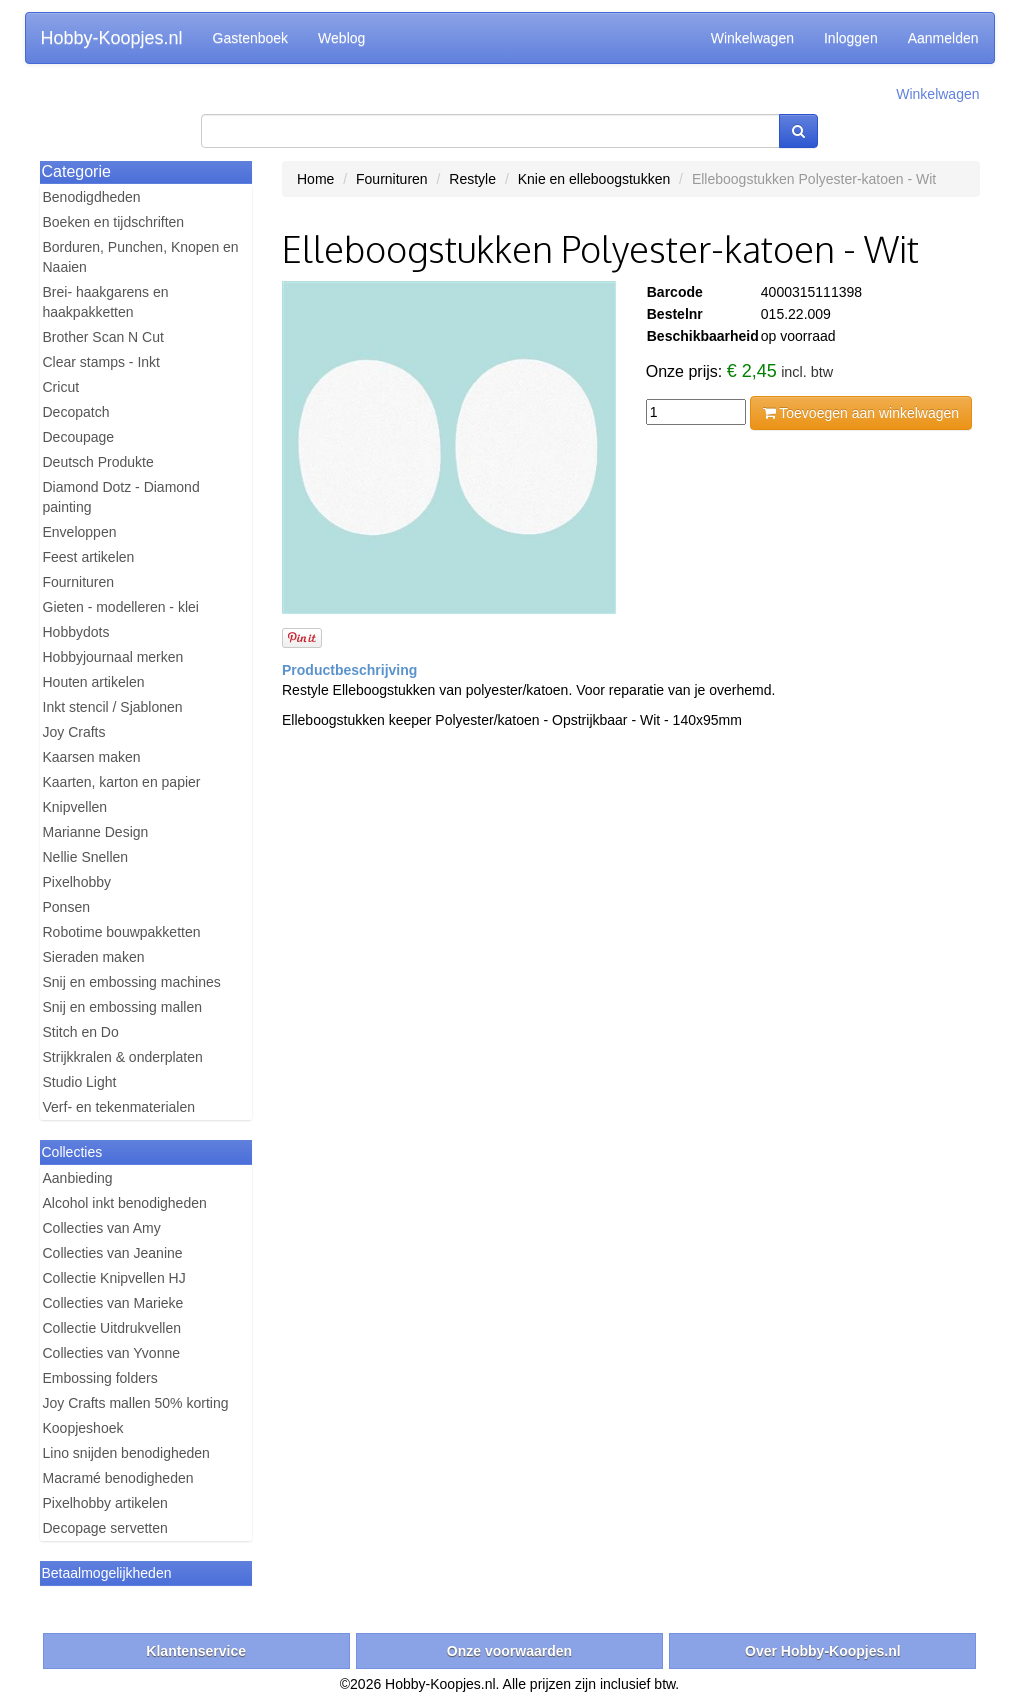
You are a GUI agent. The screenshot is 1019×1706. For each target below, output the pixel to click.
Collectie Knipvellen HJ (114, 1278)
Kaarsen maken (92, 757)
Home (315, 179)
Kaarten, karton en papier (122, 782)
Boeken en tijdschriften (114, 222)
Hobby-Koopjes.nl (112, 38)
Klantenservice (196, 1651)
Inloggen (851, 38)
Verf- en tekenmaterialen (119, 1107)
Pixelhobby (77, 882)
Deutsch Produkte (98, 462)
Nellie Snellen (86, 857)
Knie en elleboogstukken (594, 179)
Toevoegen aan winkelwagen (861, 413)
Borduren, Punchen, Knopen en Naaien (141, 257)
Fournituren (79, 582)
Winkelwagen (752, 38)
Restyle (472, 179)
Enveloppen (80, 532)
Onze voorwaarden (509, 1651)
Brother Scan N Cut (103, 337)
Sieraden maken (94, 957)
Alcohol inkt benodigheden (125, 1203)
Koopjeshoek (83, 1428)
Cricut (61, 387)
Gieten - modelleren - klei (121, 607)
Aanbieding (78, 1178)
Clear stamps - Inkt (101, 362)
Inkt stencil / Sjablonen (113, 707)
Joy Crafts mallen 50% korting (136, 1403)
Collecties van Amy (102, 1228)
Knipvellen (75, 807)
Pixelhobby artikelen (105, 1503)
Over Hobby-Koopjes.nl (823, 1651)
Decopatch (76, 412)
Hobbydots (76, 632)
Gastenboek (251, 38)
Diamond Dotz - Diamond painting (121, 497)
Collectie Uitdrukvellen (112, 1328)
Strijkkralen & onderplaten (123, 1057)
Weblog (341, 38)
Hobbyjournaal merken (113, 657)
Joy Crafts (74, 732)
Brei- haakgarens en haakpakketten (106, 302)
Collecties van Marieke (113, 1303)
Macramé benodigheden (118, 1478)
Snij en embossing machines (132, 982)
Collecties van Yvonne (112, 1353)
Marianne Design (96, 832)
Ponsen (66, 907)
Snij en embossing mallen (123, 1007)
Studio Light (80, 1082)
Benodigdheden (92, 197)
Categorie (76, 171)
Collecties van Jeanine (113, 1253)
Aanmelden (943, 38)
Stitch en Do (81, 1032)
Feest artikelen (89, 557)
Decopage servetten (105, 1528)
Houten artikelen (94, 682)
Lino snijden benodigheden (126, 1453)
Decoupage (79, 437)
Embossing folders (100, 1378)
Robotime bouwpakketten (122, 932)
